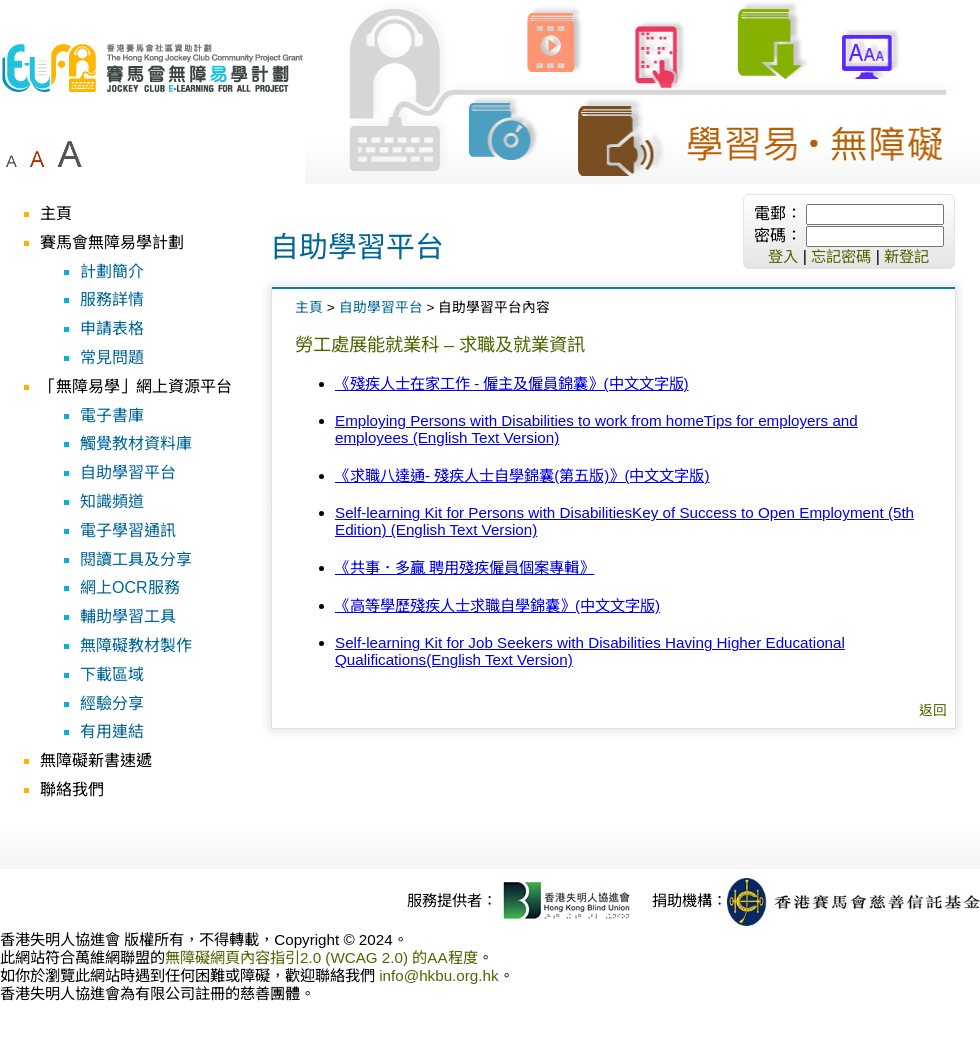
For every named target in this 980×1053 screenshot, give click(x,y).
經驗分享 (112, 703)
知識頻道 (112, 501)
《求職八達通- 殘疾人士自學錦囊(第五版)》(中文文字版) (522, 475)
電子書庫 (112, 415)
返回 (933, 710)
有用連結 (112, 731)
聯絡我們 (72, 789)
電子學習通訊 (128, 530)
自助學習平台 (128, 472)
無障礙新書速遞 (96, 760)
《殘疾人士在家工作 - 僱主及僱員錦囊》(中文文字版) (512, 383)
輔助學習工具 (128, 616)
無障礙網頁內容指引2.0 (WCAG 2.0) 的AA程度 (321, 957)
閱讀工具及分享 (136, 559)
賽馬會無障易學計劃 (112, 242)
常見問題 (112, 357)
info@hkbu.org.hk (438, 975)
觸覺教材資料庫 (136, 443)
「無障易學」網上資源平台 (136, 386)
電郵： (778, 213)
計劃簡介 (112, 271)
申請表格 (112, 328)
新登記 (906, 256)
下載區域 (112, 674)
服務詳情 (112, 299)
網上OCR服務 (130, 587)
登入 (783, 256)
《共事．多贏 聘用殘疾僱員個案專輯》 (464, 567)
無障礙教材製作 (136, 645)
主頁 (56, 213)
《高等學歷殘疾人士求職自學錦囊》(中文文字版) (497, 605)
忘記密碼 (841, 256)
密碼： (778, 235)
